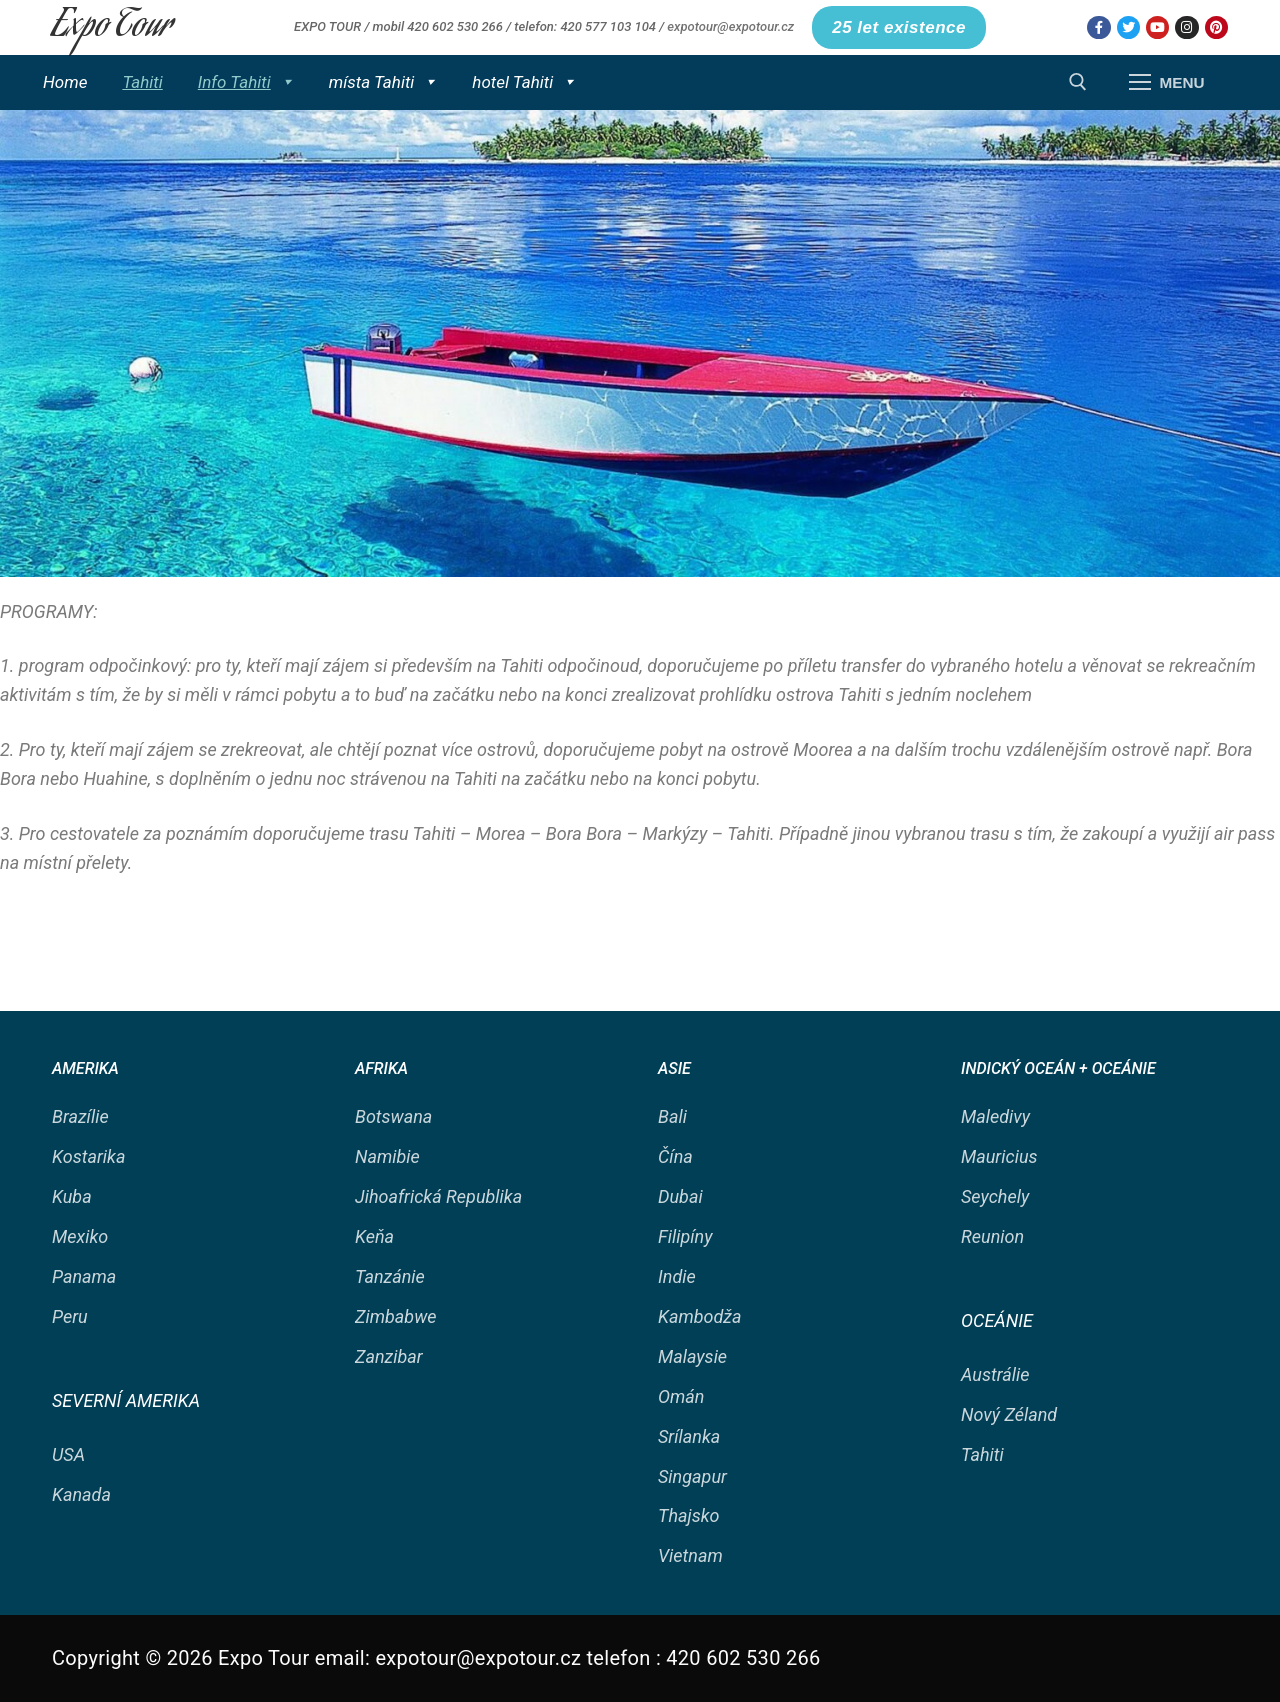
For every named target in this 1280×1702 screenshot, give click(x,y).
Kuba (72, 1196)
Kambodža (700, 1316)
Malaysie (692, 1356)
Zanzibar (389, 1356)
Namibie (387, 1156)
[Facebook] (1098, 27)
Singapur (692, 1476)
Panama (84, 1276)
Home (65, 82)
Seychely (995, 1196)
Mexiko (80, 1236)
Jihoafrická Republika (438, 1196)
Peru (70, 1316)
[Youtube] (1157, 27)
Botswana (393, 1116)
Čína (675, 1156)
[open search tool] (1078, 82)
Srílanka (689, 1436)
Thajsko (689, 1515)
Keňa (374, 1236)
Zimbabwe (396, 1316)
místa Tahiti (383, 82)
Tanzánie (390, 1276)
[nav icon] (1166, 82)
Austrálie (995, 1374)
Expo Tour (112, 27)
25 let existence (899, 27)
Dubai (680, 1196)
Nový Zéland (1009, 1414)
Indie (677, 1276)
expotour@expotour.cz (730, 26)
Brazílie (80, 1116)
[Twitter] (1128, 27)
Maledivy (995, 1116)
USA (68, 1454)
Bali (672, 1116)
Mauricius (999, 1156)
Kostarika (88, 1156)
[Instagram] (1186, 27)
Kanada (81, 1494)
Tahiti (142, 82)
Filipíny (685, 1236)
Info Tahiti (246, 82)
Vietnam (690, 1555)
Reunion (992, 1236)
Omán (681, 1396)
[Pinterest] (1216, 27)
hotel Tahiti (524, 82)
